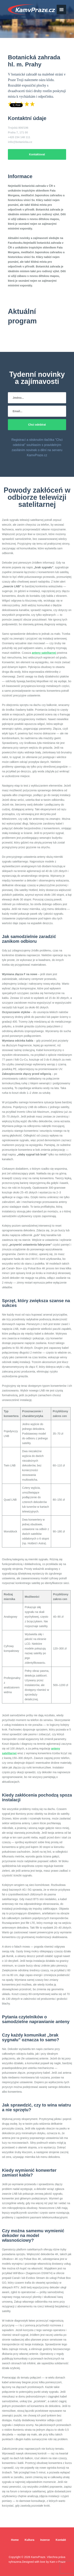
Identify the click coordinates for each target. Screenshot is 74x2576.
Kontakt (61, 2539)
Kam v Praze (31, 9)
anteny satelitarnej (44, 652)
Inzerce (45, 2539)
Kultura (29, 2539)
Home (15, 2539)
